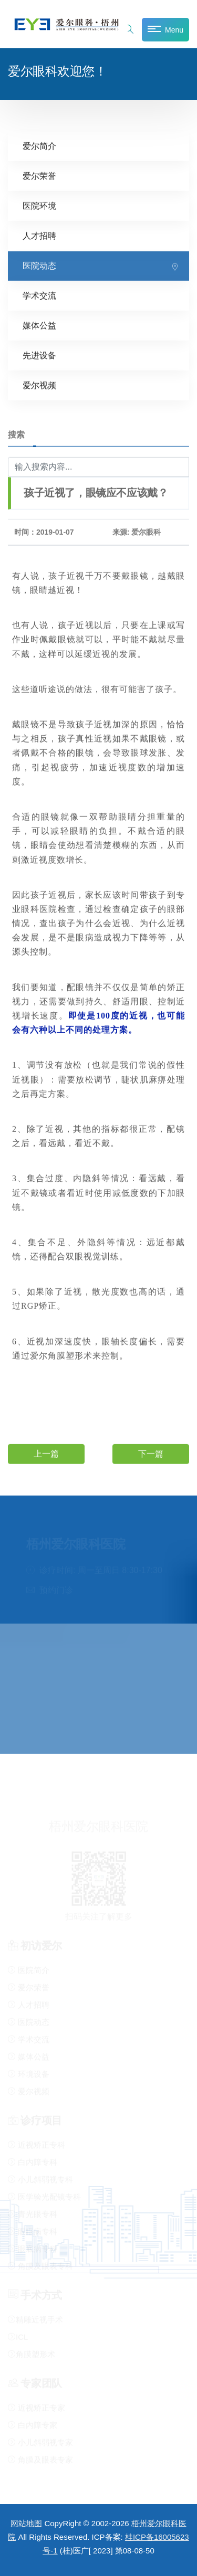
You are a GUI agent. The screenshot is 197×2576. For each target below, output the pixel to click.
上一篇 (46, 1453)
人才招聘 (39, 235)
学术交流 (39, 295)
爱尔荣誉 (39, 175)
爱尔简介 (39, 145)
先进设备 (39, 355)
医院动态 (39, 265)
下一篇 (150, 1453)
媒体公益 (39, 325)
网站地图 (26, 2523)
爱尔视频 (39, 384)
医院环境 (39, 205)
